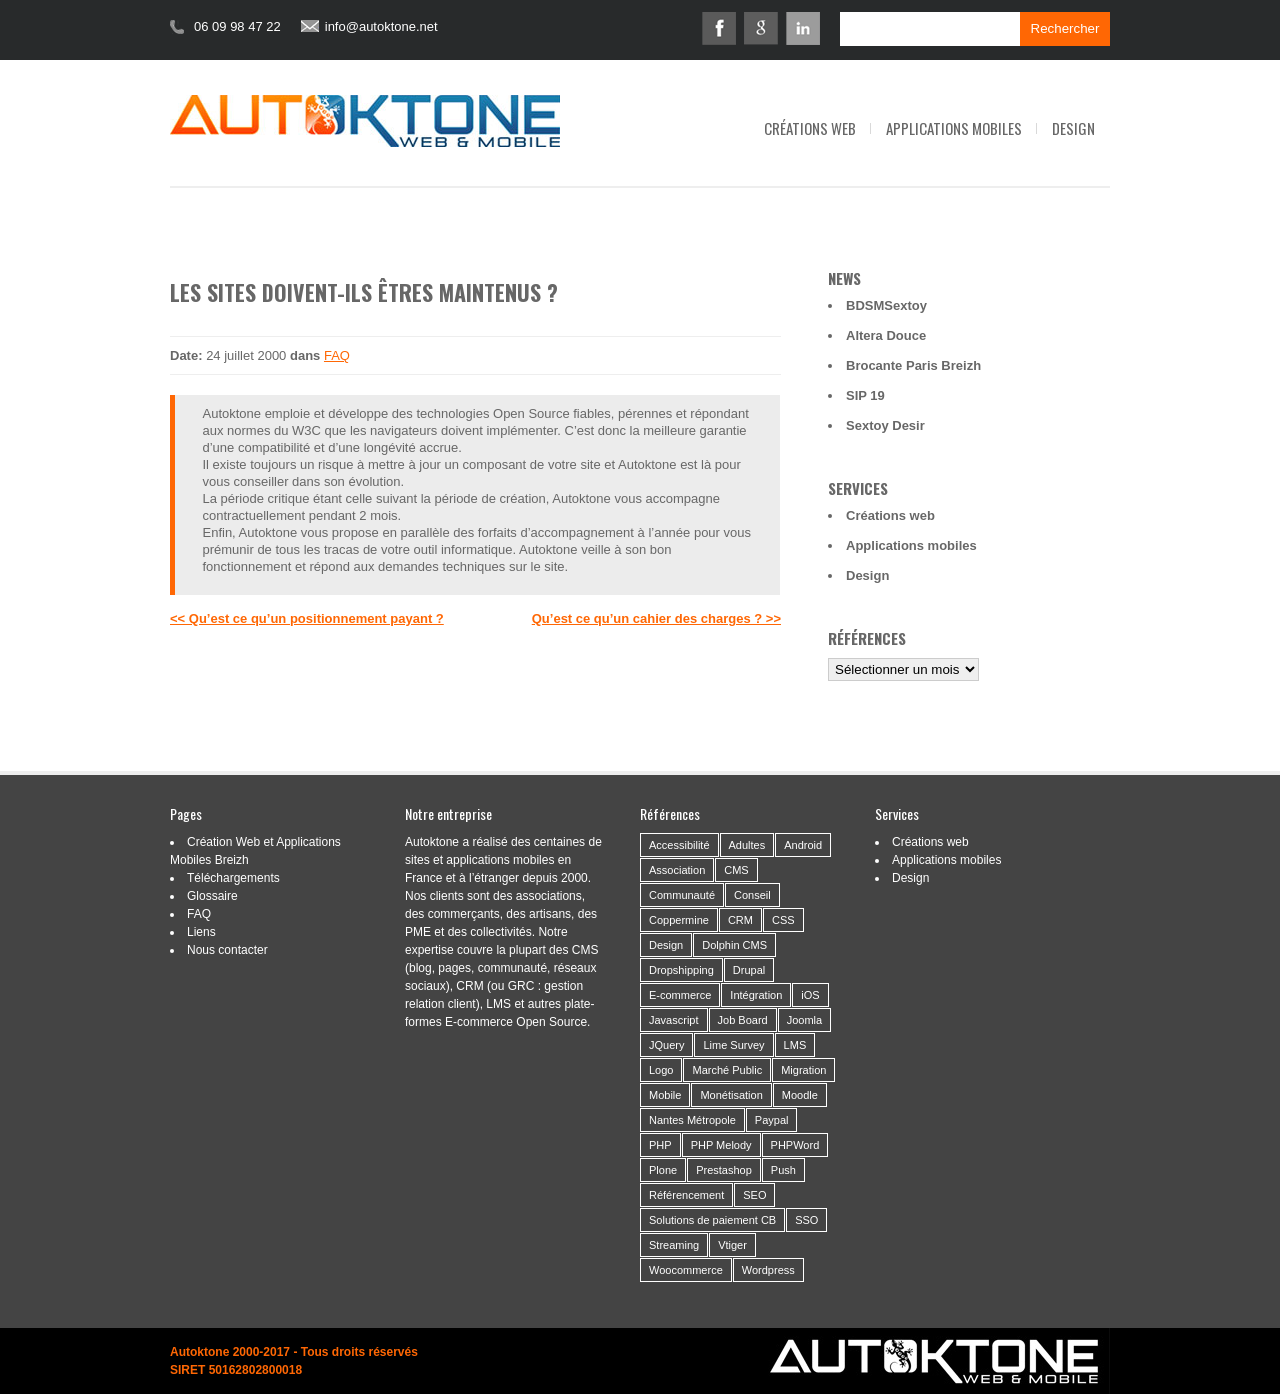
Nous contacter (227, 950)
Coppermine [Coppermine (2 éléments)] (679, 920)
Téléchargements (233, 878)
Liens (201, 932)
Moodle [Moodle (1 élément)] (800, 1095)
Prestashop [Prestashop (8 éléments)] (724, 1170)
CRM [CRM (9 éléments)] (740, 920)
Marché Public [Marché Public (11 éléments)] (727, 1070)
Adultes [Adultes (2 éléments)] (747, 845)
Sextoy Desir (885, 425)
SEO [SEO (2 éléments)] (754, 1195)
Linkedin (803, 28)
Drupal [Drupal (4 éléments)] (749, 970)
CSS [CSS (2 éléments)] (783, 920)
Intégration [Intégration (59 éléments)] (756, 995)
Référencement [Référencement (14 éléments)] (686, 1195)
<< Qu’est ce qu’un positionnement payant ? (307, 618)
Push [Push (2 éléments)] (783, 1170)
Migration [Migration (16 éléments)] (803, 1070)
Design (1073, 128)
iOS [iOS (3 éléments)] (810, 995)
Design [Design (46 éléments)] (666, 945)
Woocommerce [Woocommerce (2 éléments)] (686, 1270)
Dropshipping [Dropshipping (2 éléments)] (681, 970)
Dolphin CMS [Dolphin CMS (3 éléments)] (734, 945)
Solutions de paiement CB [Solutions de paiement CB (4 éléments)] (712, 1220)
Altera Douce (886, 335)
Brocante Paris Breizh (913, 365)
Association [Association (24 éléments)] (677, 870)
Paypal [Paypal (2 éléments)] (772, 1120)
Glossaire (212, 896)
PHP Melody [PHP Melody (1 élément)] (721, 1145)
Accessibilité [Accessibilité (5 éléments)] (679, 845)
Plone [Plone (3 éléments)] (663, 1170)
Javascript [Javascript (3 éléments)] (674, 1020)
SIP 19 (865, 395)
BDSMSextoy (886, 305)
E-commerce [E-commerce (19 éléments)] (680, 995)
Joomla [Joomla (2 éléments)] (804, 1020)
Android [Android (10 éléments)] (803, 845)
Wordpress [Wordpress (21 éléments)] (768, 1270)
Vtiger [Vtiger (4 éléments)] (732, 1245)
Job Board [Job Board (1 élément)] (743, 1020)
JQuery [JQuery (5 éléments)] (666, 1045)
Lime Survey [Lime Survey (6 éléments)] (733, 1045)
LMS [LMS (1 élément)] (795, 1045)
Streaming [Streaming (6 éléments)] (674, 1245)
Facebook (719, 28)
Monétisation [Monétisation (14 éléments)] (731, 1095)
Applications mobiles (954, 128)
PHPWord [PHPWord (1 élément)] (795, 1145)
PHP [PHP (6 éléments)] (660, 1145)
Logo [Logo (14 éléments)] (661, 1070)
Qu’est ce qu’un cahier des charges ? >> (656, 618)
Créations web (810, 128)
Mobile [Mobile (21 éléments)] (665, 1095)
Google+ (761, 28)
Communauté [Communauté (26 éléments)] (682, 895)
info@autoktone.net (381, 27)
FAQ (337, 355)
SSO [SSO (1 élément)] (806, 1220)
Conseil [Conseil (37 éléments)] (752, 895)
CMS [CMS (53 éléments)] (736, 870)
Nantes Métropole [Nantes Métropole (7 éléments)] (692, 1120)
